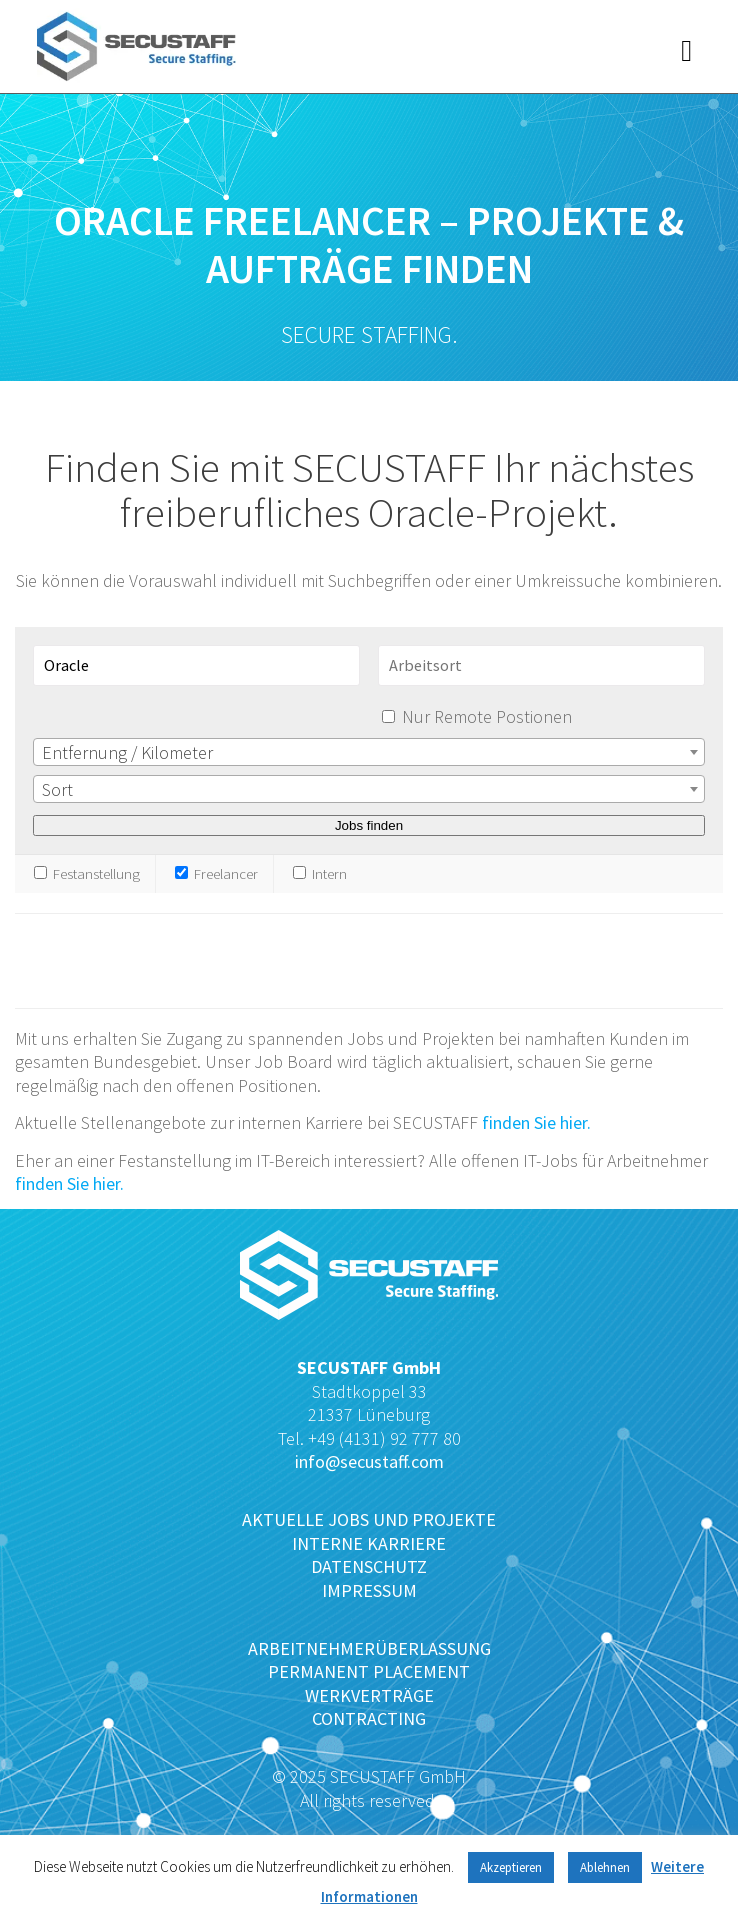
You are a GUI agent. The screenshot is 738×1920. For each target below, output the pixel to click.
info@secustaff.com (369, 1461)
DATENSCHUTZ (369, 1566)
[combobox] (369, 752)
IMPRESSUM (369, 1590)
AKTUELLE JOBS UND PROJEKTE (369, 1519)
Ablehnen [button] (605, 1867)
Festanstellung (87, 873)
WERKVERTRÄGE (369, 1695)
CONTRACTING (369, 1718)
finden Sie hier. (536, 1122)
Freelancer (216, 873)
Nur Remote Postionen (487, 716)
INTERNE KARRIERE (369, 1543)
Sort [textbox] (57, 789)
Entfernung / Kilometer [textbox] (127, 752)
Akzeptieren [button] (511, 1867)
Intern (320, 873)
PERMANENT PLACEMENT (369, 1671)
